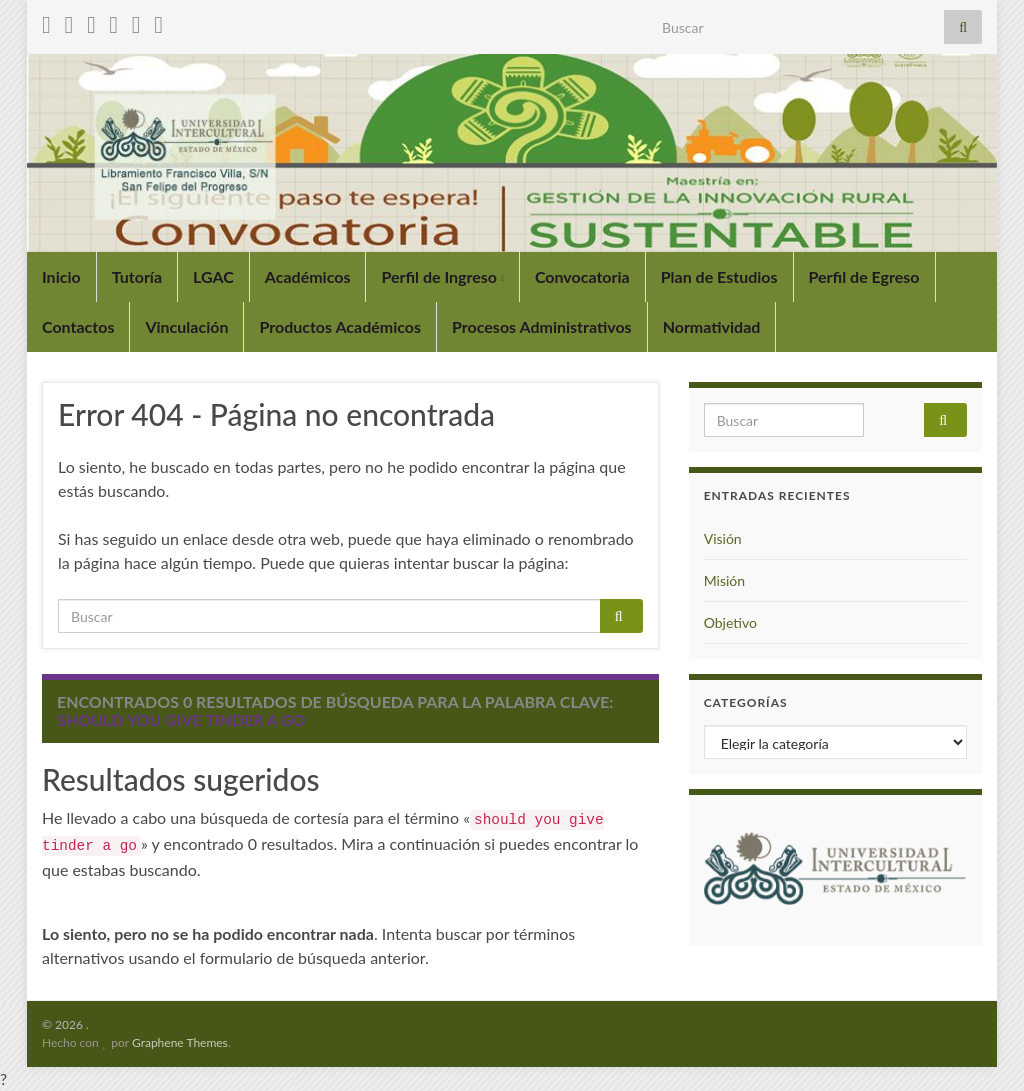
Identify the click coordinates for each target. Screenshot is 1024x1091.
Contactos (78, 326)
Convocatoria (582, 276)
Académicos (308, 276)
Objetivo (730, 622)
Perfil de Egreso (864, 276)
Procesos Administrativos (542, 326)
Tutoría (137, 276)
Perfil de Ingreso (442, 276)
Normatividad (712, 326)
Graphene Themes (180, 1042)
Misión (724, 580)
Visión (723, 538)
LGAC (213, 276)
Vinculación (186, 326)
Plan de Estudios (719, 276)
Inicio (61, 276)
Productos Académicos (340, 326)
